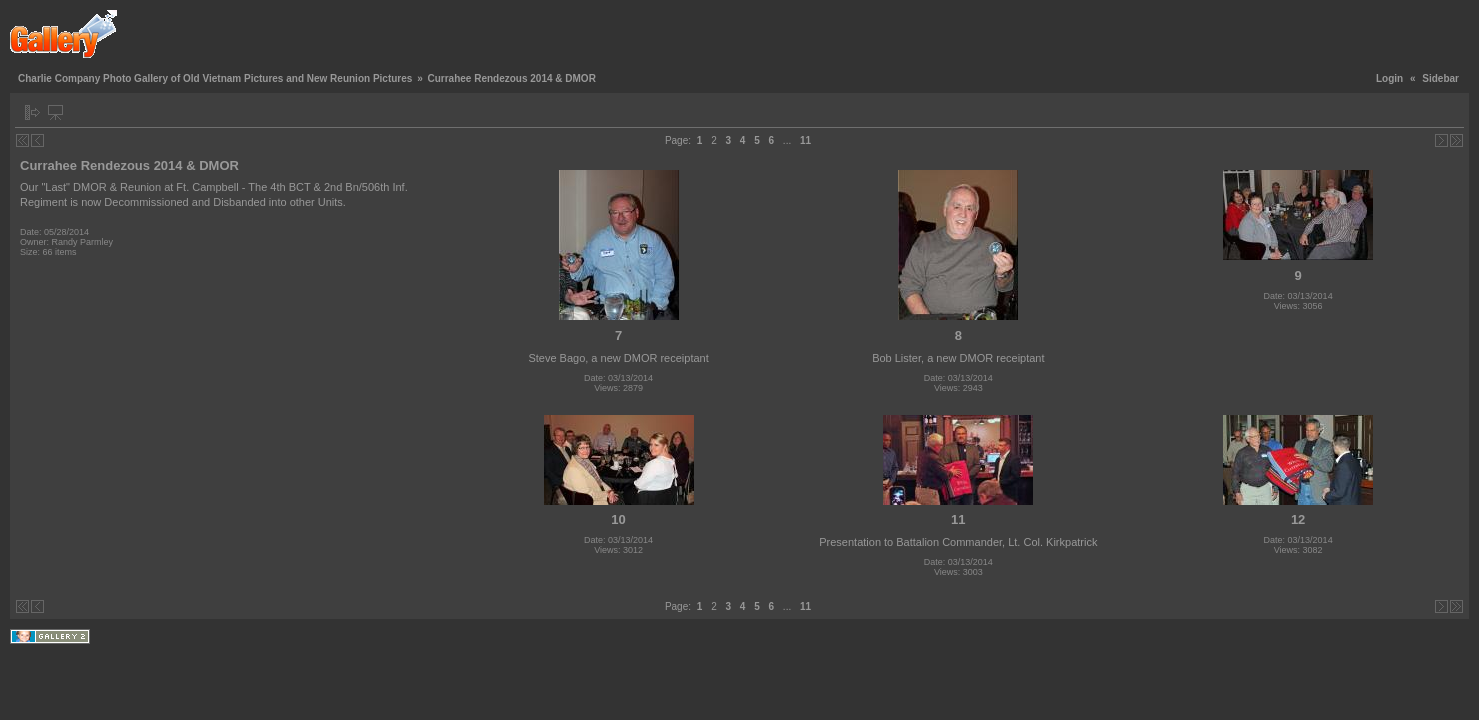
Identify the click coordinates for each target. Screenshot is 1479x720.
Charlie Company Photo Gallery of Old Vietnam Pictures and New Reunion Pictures (215, 78)
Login (1389, 78)
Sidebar (1440, 78)
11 (805, 140)
